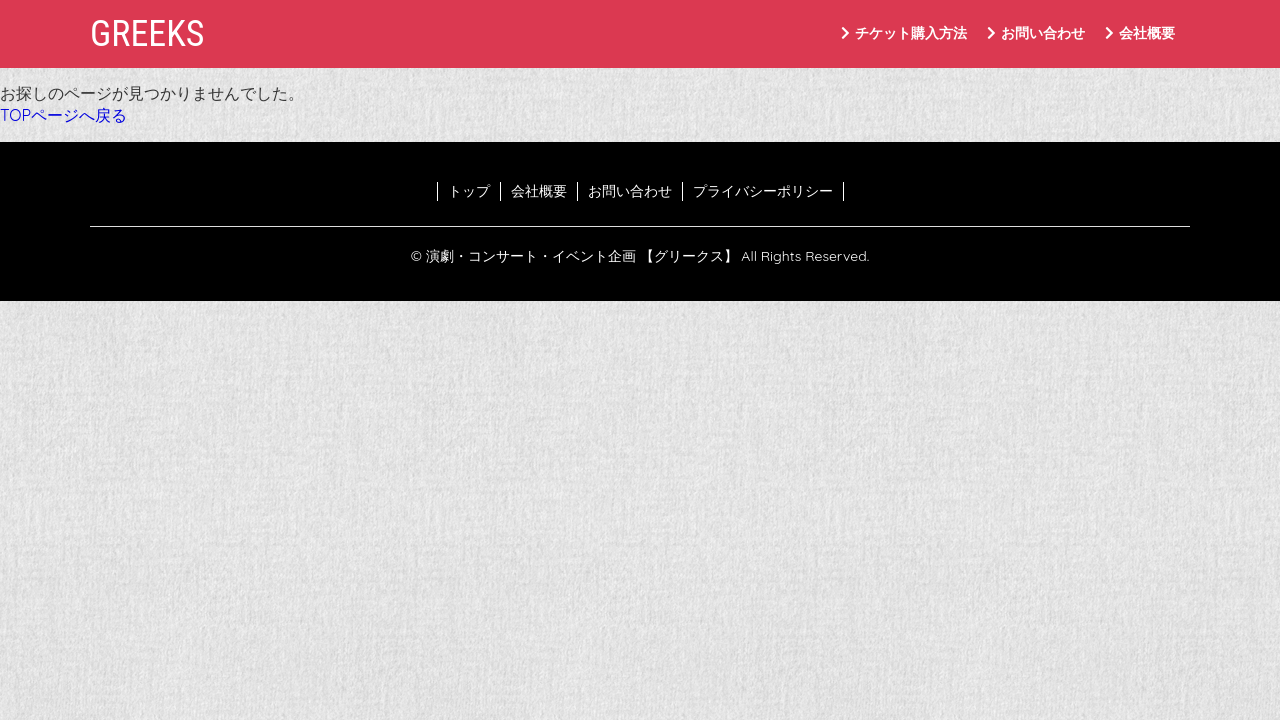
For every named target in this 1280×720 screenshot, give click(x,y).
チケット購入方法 (904, 33)
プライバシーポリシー (763, 191)
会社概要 (1140, 33)
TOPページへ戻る (63, 115)
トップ (469, 191)
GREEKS (147, 34)
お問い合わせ (1036, 33)
